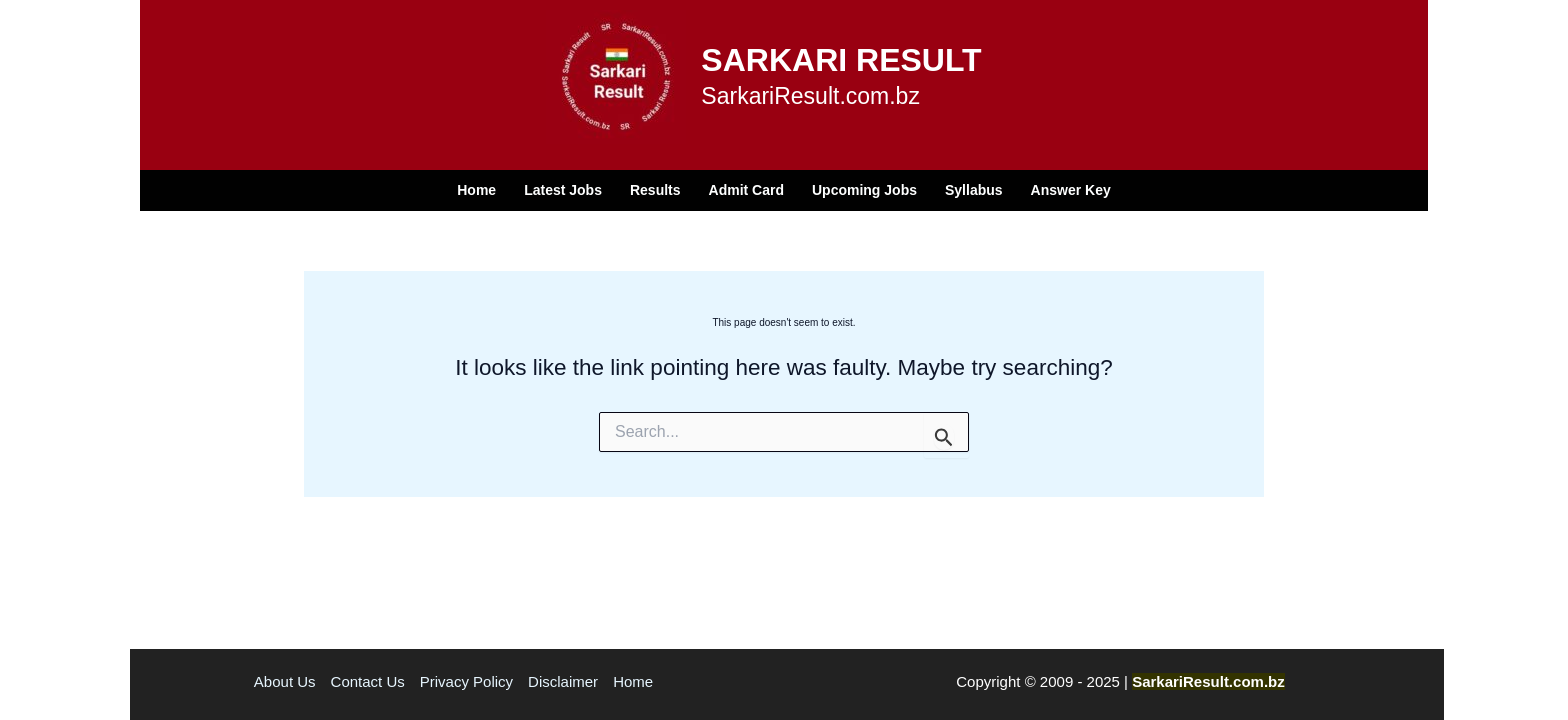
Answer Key (1071, 190)
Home (476, 190)
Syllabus (974, 190)
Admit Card (746, 190)
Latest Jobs (563, 190)
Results (655, 190)
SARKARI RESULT (841, 60)
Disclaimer (563, 681)
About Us (285, 681)
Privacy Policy (466, 681)
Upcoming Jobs (864, 190)
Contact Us (368, 681)
